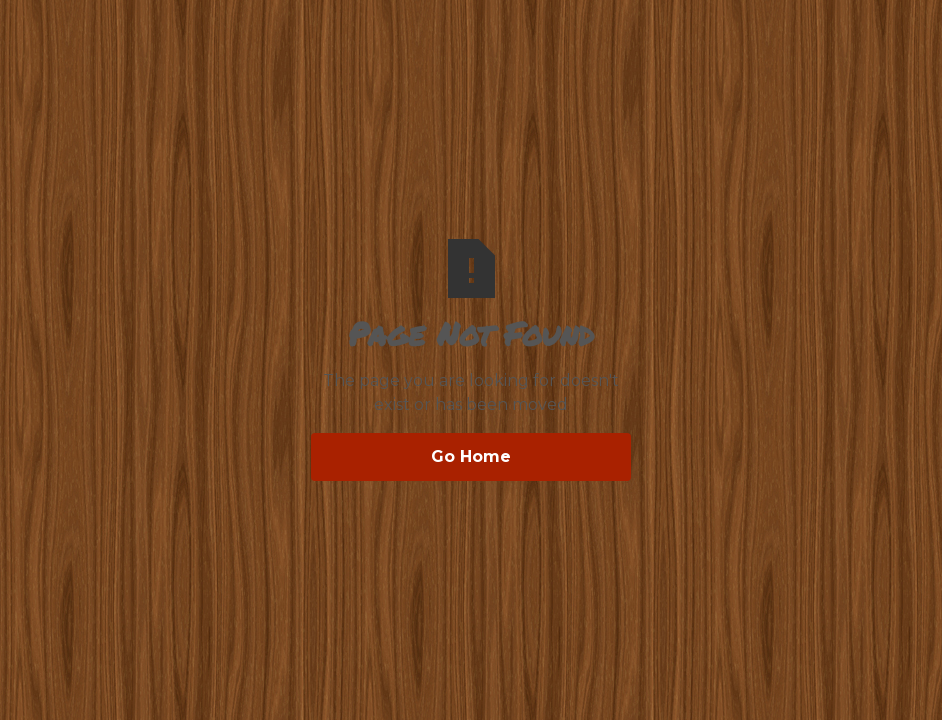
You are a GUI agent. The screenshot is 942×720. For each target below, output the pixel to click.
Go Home (471, 456)
